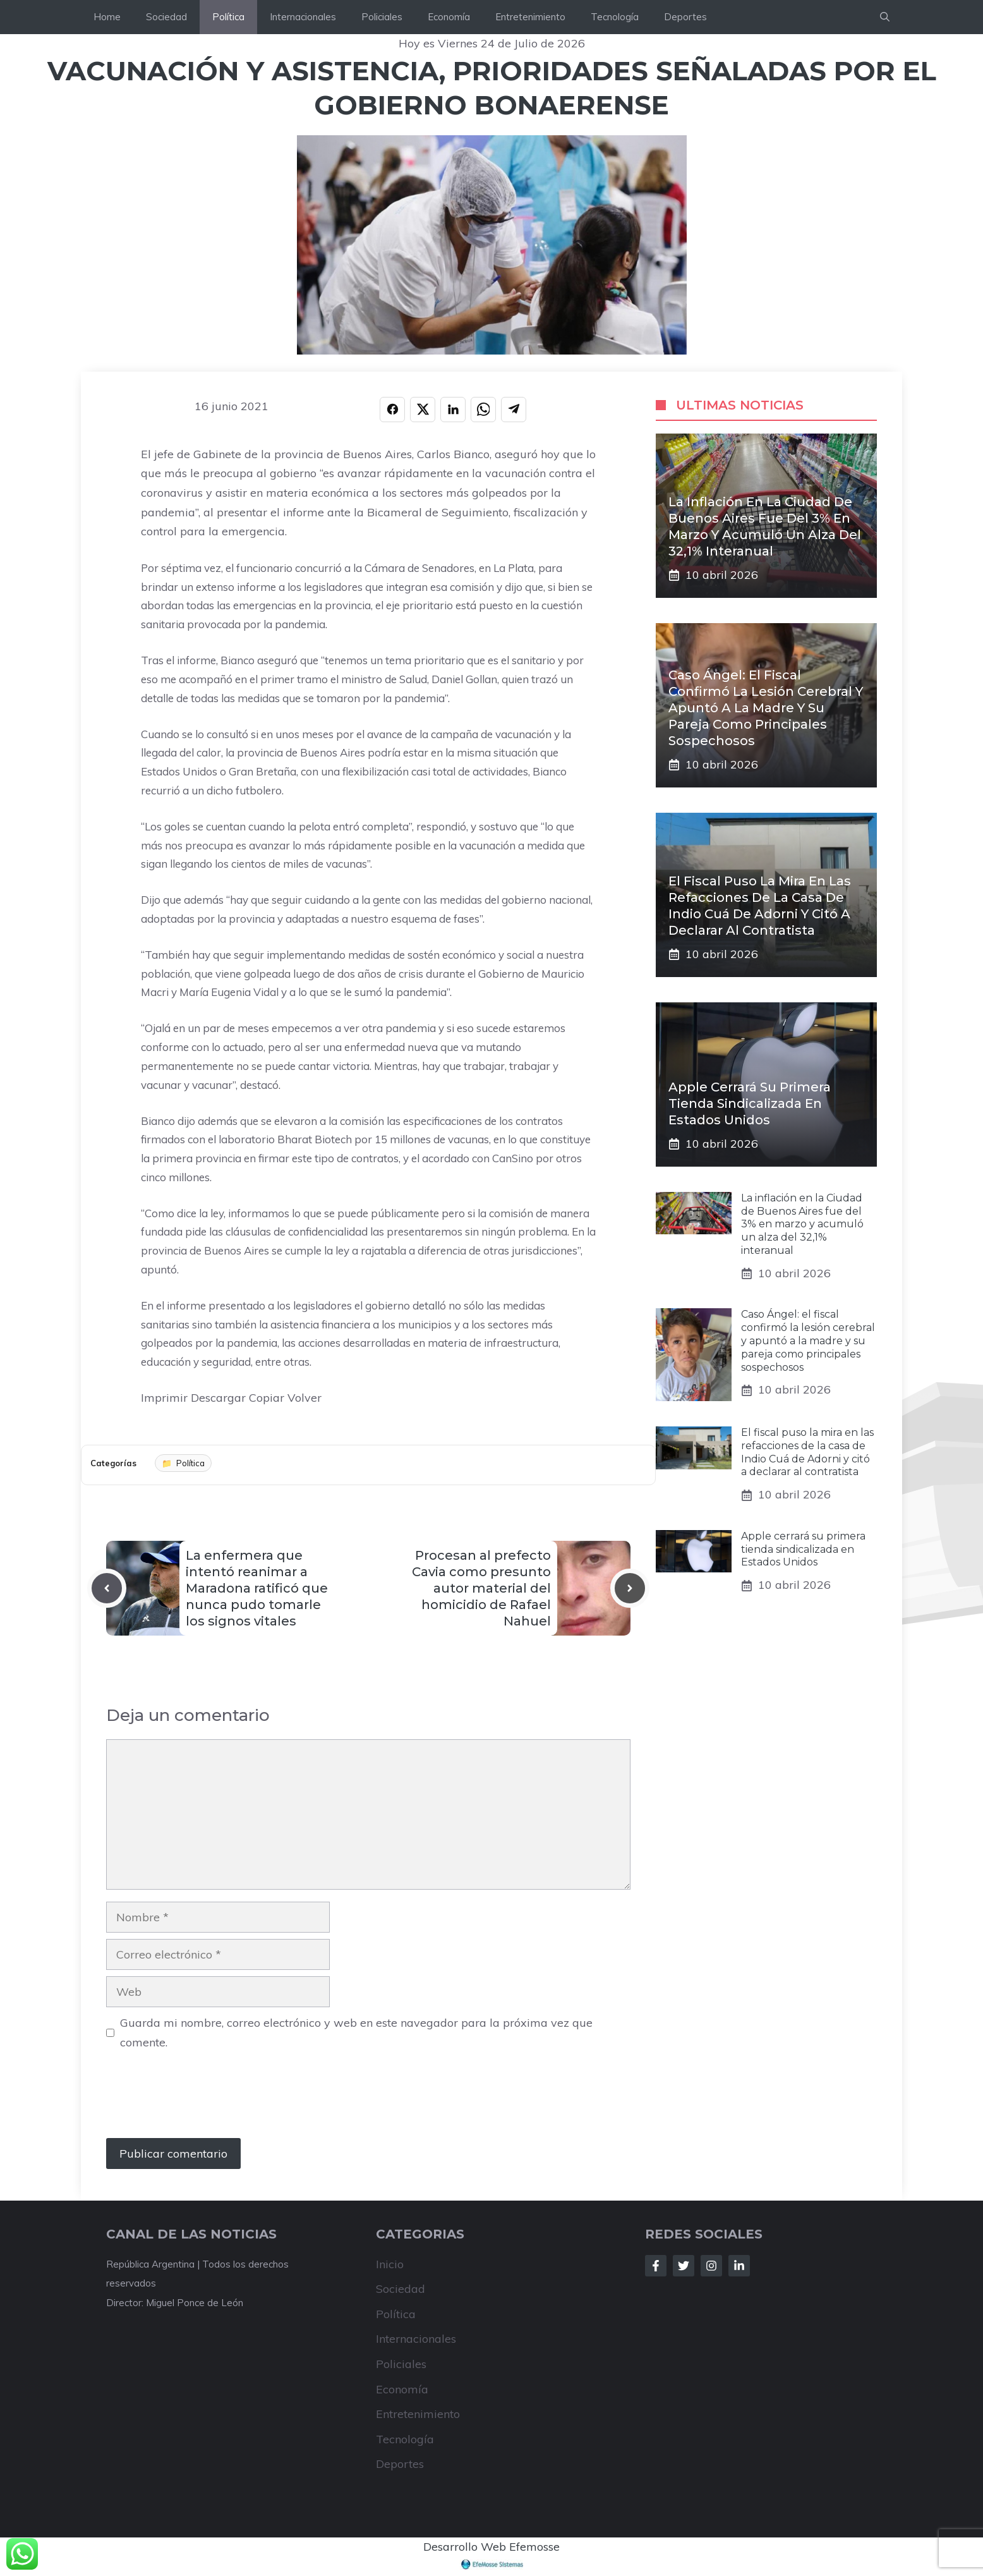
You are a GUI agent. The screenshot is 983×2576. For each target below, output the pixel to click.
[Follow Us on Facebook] (655, 2265)
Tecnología (615, 17)
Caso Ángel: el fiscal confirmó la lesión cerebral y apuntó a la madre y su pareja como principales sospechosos (765, 707)
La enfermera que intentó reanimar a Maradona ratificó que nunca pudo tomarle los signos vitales (257, 1588)
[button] (884, 17)
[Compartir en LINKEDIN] (453, 409)
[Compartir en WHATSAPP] (483, 409)
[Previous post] (106, 1588)
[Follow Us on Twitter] (683, 2265)
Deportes (685, 17)
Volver (304, 1397)
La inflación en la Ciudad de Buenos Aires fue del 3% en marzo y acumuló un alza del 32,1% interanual (802, 1224)
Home (107, 17)
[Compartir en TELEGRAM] (513, 409)
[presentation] (202, 2100)
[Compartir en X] (422, 409)
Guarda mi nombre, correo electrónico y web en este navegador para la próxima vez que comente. (356, 2032)
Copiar (266, 1397)
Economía (449, 17)
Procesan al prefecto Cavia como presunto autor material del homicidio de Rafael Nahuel (481, 1588)
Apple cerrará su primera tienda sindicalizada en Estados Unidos (749, 1103)
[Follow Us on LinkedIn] (739, 2265)
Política (228, 17)
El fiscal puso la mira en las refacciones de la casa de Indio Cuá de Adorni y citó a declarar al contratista (807, 1452)
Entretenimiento (530, 17)
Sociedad (166, 17)
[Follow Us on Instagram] (711, 2265)
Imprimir (164, 1397)
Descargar (218, 1397)
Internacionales (303, 17)
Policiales (381, 17)
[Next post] (629, 1588)
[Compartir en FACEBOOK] (392, 409)
